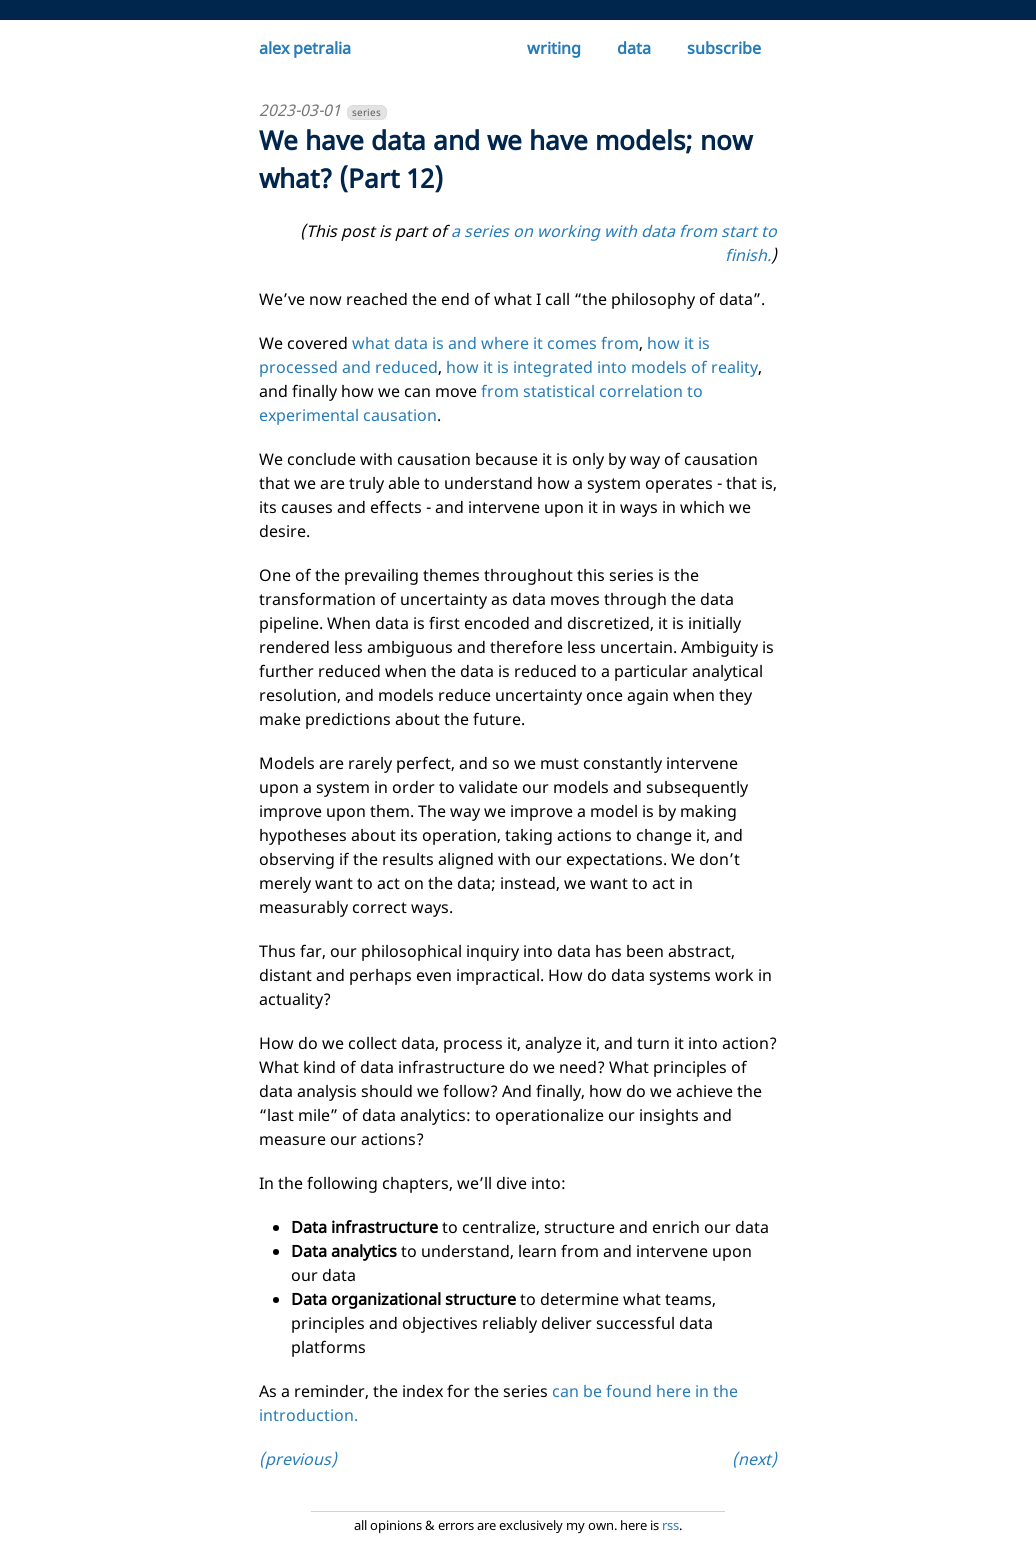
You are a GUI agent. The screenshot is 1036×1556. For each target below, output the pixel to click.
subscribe (724, 48)
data (634, 48)
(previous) (298, 1459)
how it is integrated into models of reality (602, 367)
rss (670, 1525)
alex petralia (305, 48)
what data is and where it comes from (495, 343)
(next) (754, 1459)
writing (554, 48)
